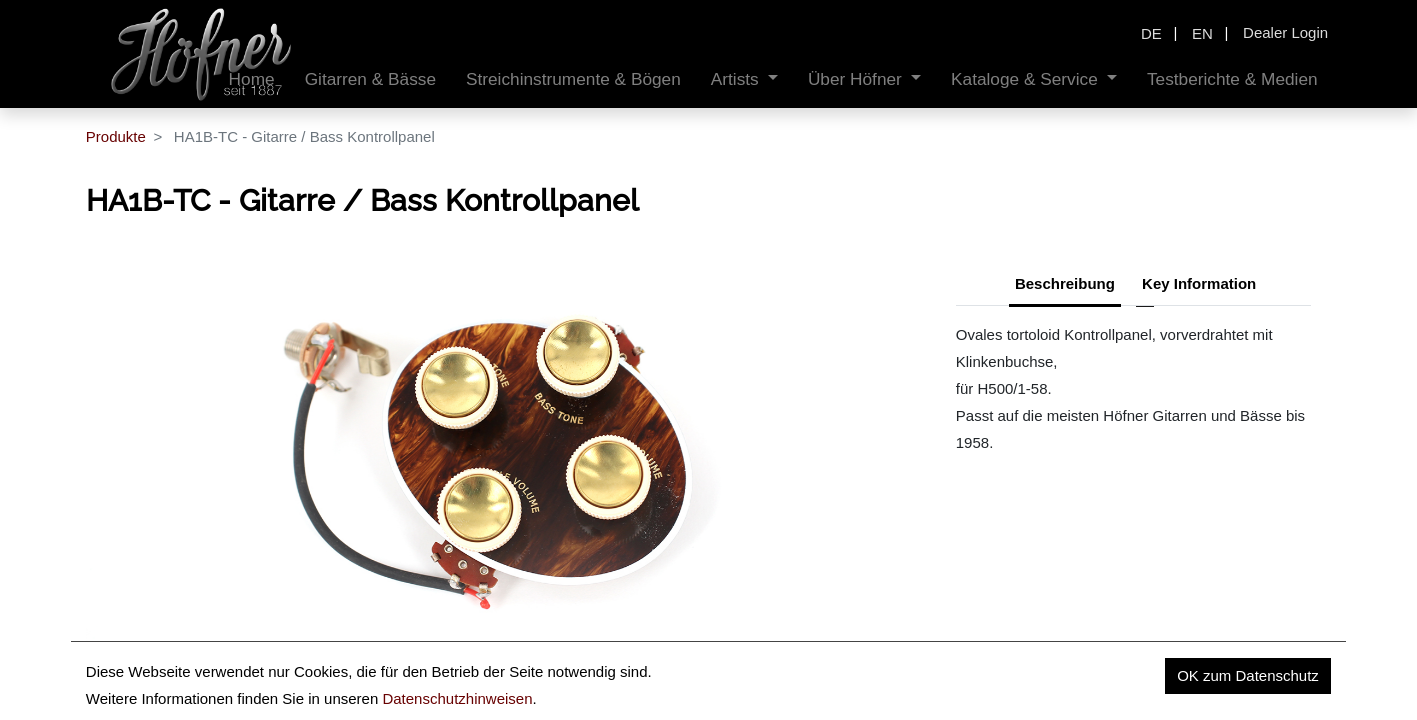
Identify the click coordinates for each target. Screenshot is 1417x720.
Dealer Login (1285, 32)
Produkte (116, 136)
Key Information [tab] (1199, 283)
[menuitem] (370, 79)
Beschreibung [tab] (1065, 283)
